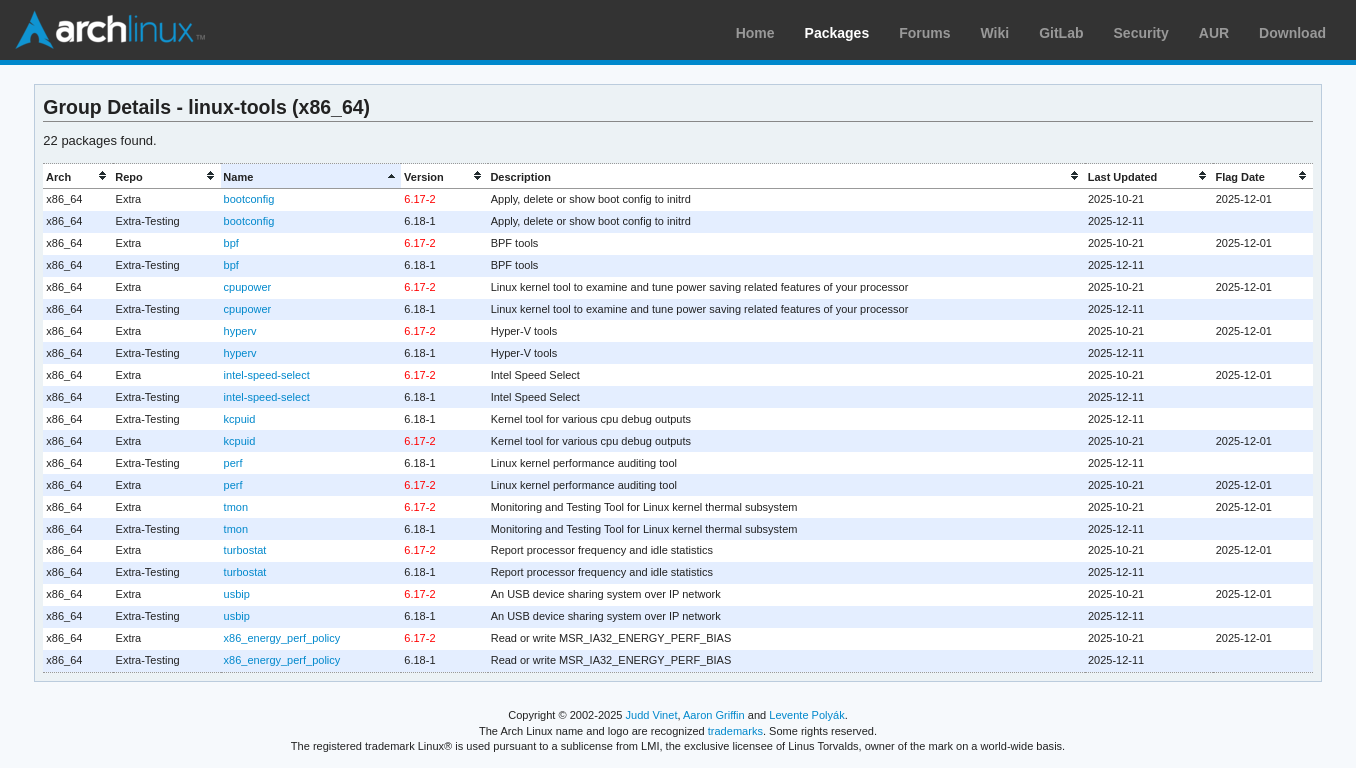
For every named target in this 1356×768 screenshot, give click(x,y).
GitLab (1061, 33)
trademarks (735, 731)
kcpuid (240, 419)
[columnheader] (77, 176)
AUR (1214, 33)
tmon (236, 507)
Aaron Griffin (714, 715)
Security (1141, 33)
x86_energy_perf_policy (282, 638)
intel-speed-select (267, 375)
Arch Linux (110, 30)
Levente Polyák (806, 715)
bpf (231, 243)
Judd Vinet (652, 715)
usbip (237, 594)
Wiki (995, 33)
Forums (924, 33)
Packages (837, 33)
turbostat (245, 550)
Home (755, 33)
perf (233, 463)
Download (1292, 33)
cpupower (248, 287)
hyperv (240, 331)
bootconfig (249, 199)
